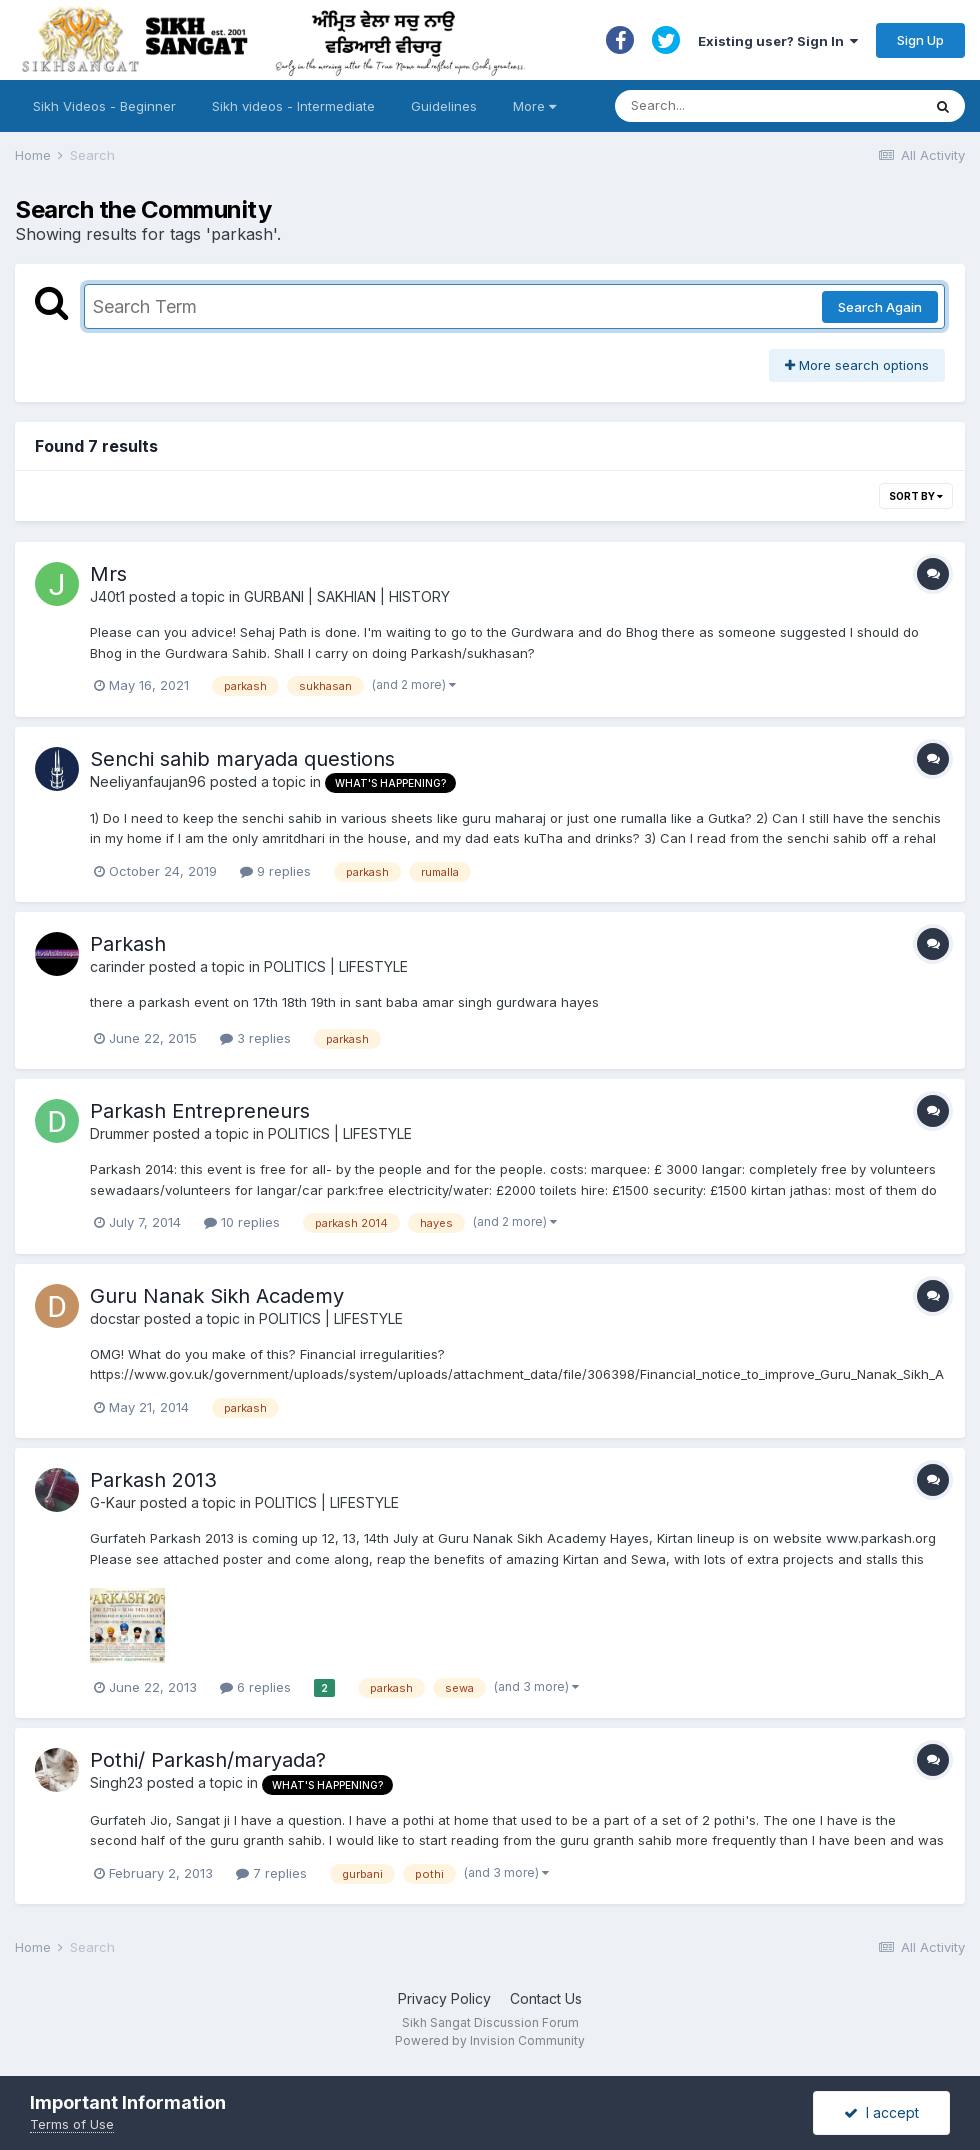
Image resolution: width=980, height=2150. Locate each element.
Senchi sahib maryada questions (242, 759)
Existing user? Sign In (778, 41)
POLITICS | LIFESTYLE (336, 966)
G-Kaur (113, 1502)
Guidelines (444, 106)
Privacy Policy (444, 1998)
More (534, 106)
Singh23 (116, 1782)
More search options (857, 365)
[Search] (748, 106)
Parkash (128, 944)
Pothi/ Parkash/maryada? (208, 1760)
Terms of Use (72, 2124)
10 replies (242, 1222)
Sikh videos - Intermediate (293, 106)
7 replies (271, 1873)
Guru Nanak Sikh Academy (217, 1296)
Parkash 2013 (153, 1480)
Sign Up (920, 40)
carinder (117, 966)
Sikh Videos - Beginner (104, 106)
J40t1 (107, 596)
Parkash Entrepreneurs (200, 1111)
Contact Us (546, 1998)
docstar (115, 1318)
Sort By (916, 496)
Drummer (119, 1133)
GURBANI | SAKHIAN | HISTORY (347, 596)
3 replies (255, 1038)
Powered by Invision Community (490, 2040)
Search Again (880, 307)
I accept (881, 2112)
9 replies (275, 871)
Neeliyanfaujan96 (148, 781)
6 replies (255, 1687)
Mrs (108, 574)
